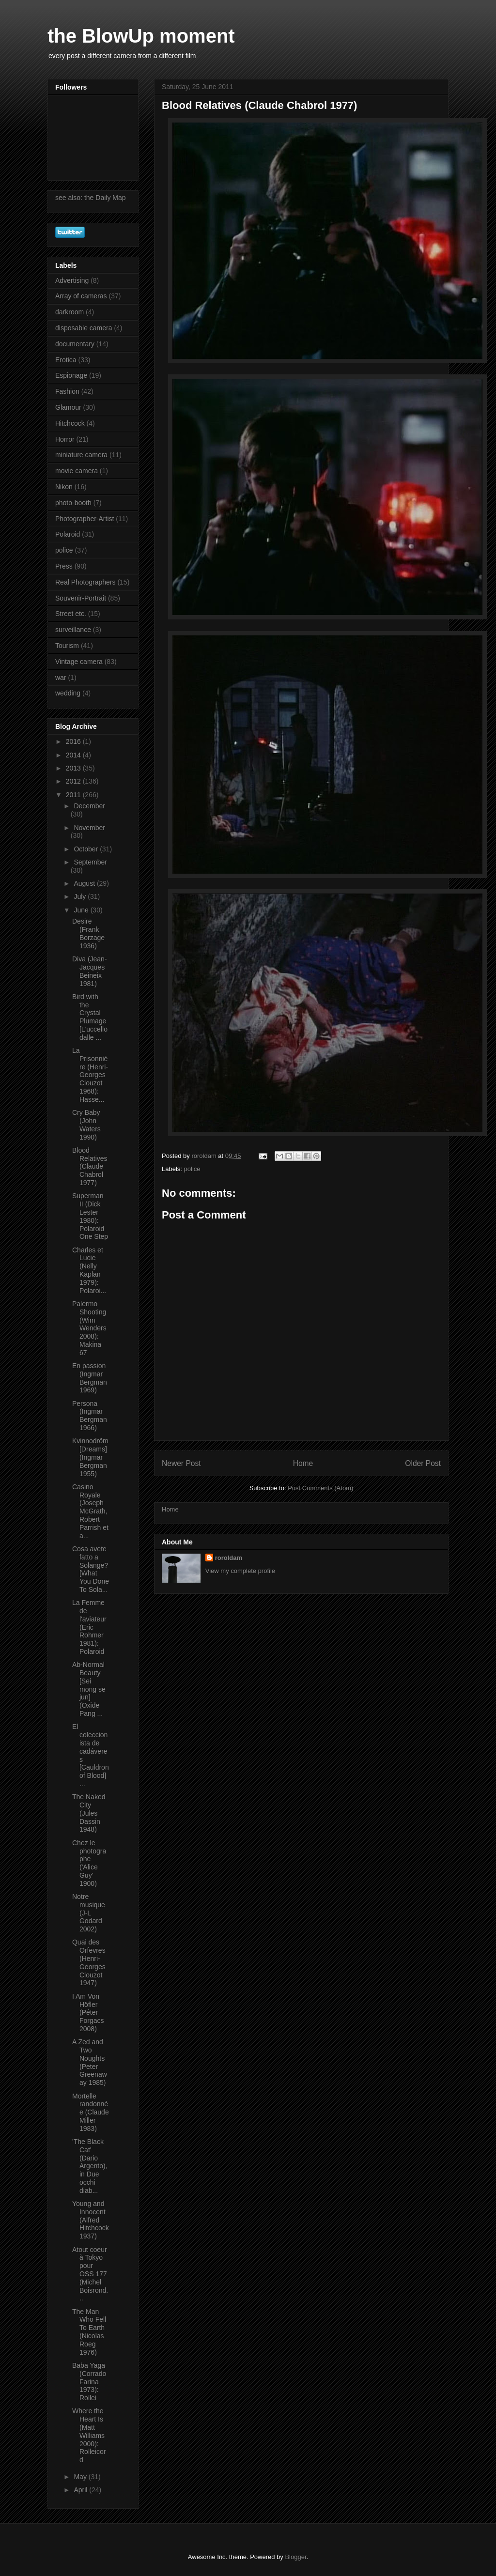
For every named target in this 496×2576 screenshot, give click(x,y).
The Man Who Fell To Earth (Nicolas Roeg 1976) (89, 2332)
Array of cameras (81, 296)
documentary (74, 344)
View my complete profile (240, 1570)
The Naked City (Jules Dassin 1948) (88, 1813)
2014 (74, 755)
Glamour (68, 407)
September (90, 862)
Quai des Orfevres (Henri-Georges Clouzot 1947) (89, 1962)
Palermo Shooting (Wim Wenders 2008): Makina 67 (89, 1328)
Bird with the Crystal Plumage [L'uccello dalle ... (90, 1017)
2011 (74, 795)
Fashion (67, 391)
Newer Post (181, 1463)
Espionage (71, 375)
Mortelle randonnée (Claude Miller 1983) (90, 2112)
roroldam (228, 1557)
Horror (65, 439)
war (60, 677)
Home (303, 1463)
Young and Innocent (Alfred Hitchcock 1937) (90, 2220)
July (81, 896)
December (89, 806)
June (82, 910)
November (89, 828)
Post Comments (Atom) (320, 1488)
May (81, 2477)
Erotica (66, 360)
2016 (74, 741)
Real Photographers (85, 582)
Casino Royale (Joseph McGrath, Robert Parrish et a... (90, 1511)
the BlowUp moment (141, 35)
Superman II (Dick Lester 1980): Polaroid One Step (90, 1216)
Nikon (64, 487)
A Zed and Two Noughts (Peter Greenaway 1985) (89, 2062)
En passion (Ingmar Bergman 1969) (89, 1378)
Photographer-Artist (84, 519)
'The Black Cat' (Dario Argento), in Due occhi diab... (90, 2166)
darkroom (69, 312)
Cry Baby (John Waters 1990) (86, 1125)
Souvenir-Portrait (80, 598)
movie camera (76, 471)
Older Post (423, 1463)
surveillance (73, 629)
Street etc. (70, 613)
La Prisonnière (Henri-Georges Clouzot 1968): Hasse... (90, 1075)
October (87, 849)
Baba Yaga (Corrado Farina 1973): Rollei (89, 2381)
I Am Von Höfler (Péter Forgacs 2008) (88, 2012)
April (81, 2490)
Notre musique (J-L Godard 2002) (88, 1913)
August (85, 883)
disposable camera (83, 328)
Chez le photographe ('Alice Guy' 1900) (89, 1863)
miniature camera (81, 455)
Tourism (67, 645)
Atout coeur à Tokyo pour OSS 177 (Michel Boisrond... (90, 2274)
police (192, 1168)
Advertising (72, 280)
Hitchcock (70, 423)
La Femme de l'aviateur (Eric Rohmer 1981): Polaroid (89, 1627)
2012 (74, 781)
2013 (74, 768)
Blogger (295, 2557)
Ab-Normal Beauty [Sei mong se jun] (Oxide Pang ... (89, 1689)
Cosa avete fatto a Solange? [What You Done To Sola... (90, 1569)
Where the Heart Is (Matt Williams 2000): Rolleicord (89, 2435)
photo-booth (73, 503)
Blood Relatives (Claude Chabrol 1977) (90, 1166)
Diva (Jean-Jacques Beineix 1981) (89, 971)
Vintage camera (79, 661)
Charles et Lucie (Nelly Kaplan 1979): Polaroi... (89, 1270)
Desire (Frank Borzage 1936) (88, 933)
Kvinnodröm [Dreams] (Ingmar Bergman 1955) (90, 1457)
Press (64, 566)
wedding (67, 693)
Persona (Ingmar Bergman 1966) (89, 1416)
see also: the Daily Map (90, 197)
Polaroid (67, 534)
